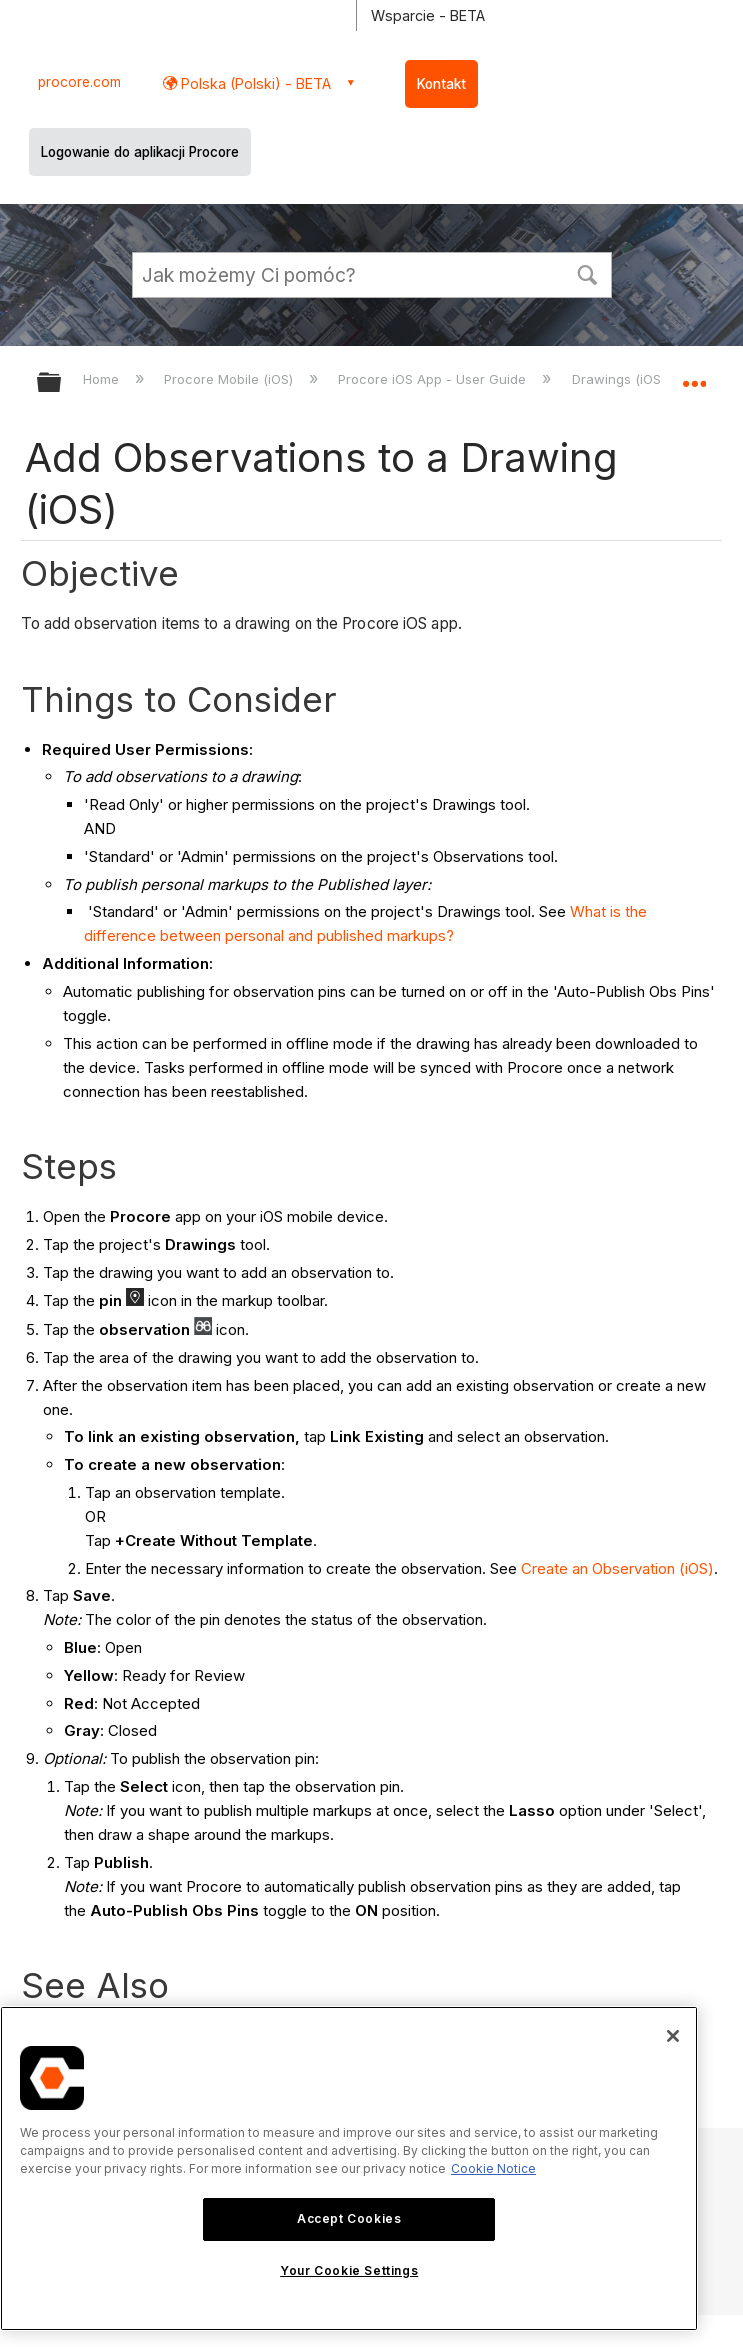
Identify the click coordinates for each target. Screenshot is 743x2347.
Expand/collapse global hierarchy (62, 383)
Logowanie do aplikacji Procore (140, 152)
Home (103, 379)
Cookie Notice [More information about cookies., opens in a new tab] (493, 2168)
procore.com (79, 82)
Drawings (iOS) (620, 379)
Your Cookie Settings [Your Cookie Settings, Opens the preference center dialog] (349, 2270)
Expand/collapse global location (694, 376)
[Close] (673, 2036)
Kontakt (441, 84)
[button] (588, 273)
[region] (349, 2168)
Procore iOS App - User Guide (434, 379)
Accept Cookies (349, 2218)
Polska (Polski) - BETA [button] (254, 83)
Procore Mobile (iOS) (230, 379)
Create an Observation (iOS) (617, 1568)
